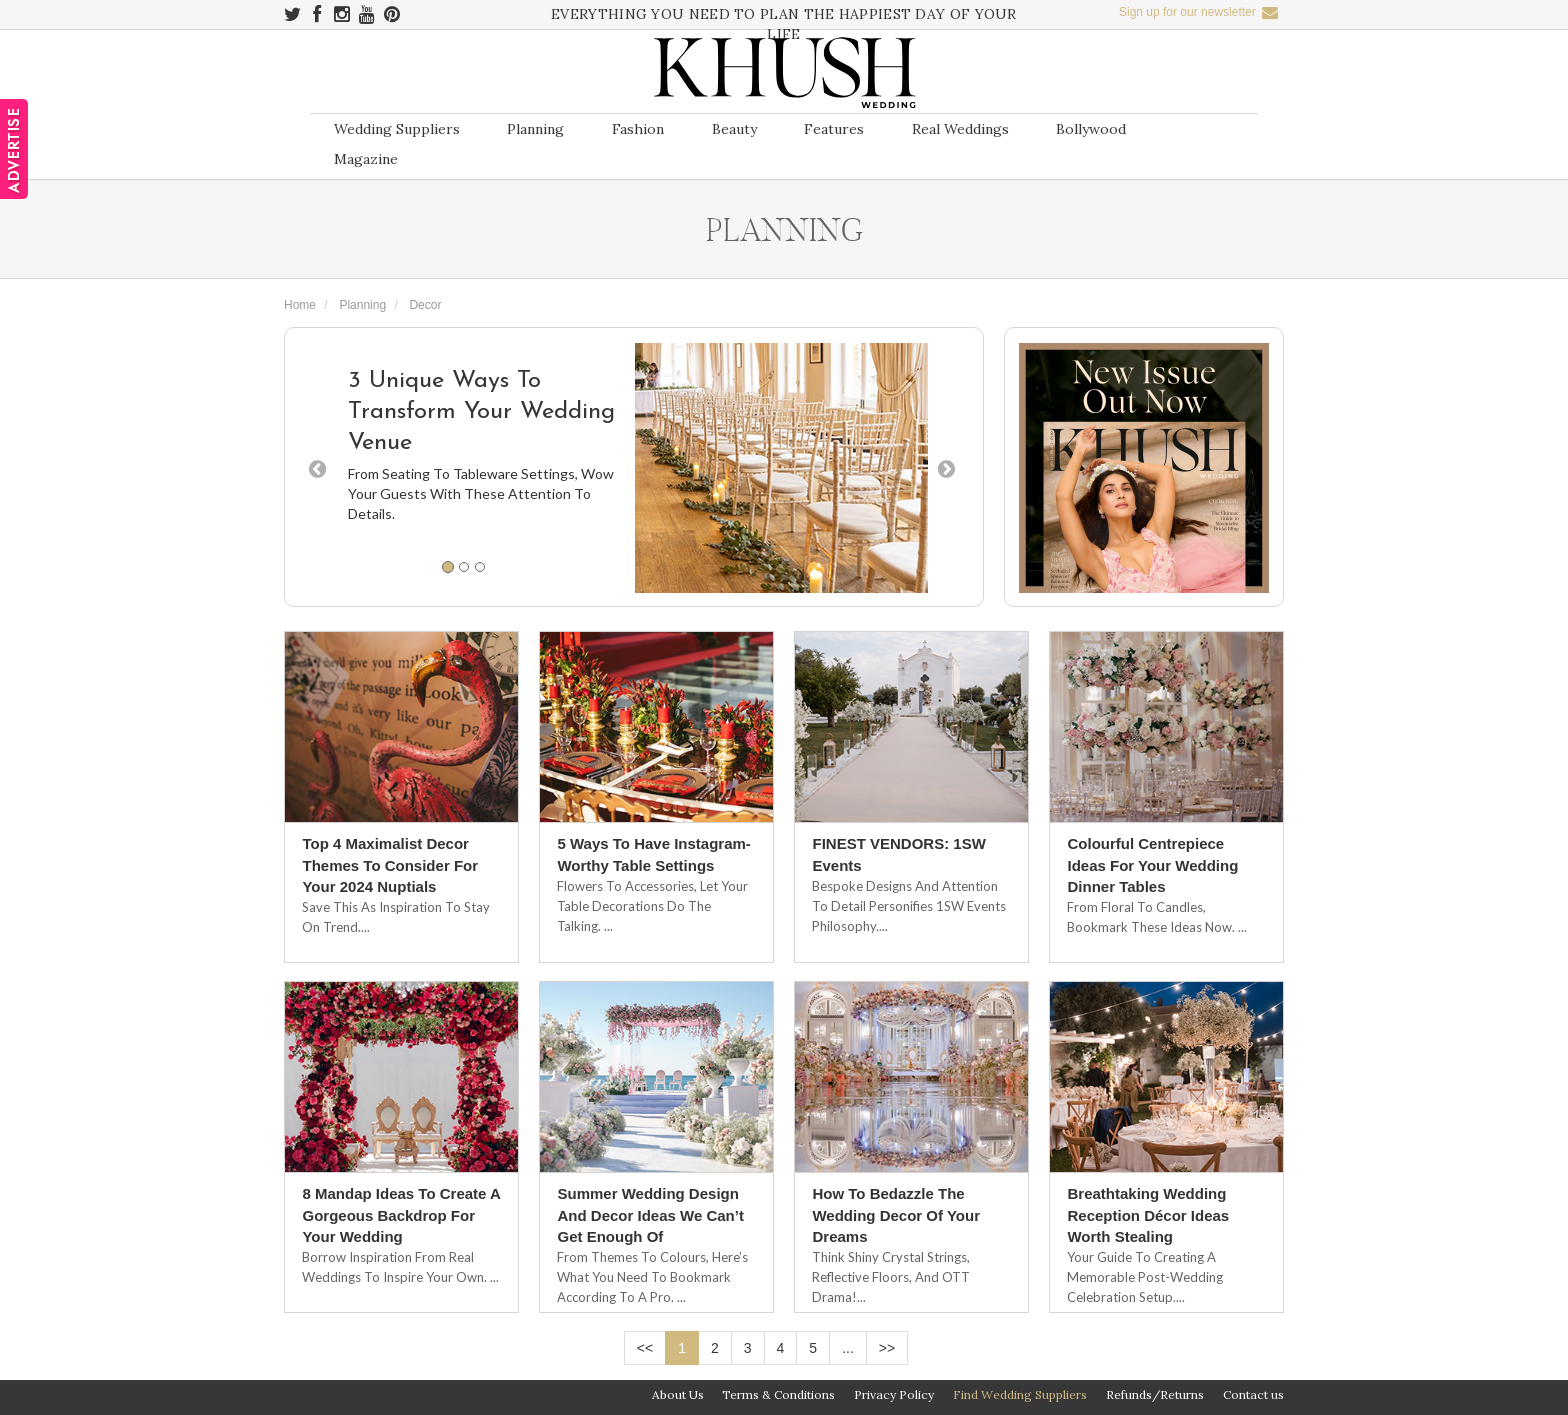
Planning (535, 129)
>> (887, 1348)
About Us (678, 1394)
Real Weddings (960, 129)
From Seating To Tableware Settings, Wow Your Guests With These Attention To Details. (481, 493)
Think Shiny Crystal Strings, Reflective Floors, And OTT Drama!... (891, 1277)
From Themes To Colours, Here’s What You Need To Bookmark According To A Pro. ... (652, 1277)
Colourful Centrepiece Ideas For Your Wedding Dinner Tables (1152, 865)
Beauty (734, 129)
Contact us (1253, 1394)
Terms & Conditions (778, 1394)
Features (834, 129)
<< (645, 1348)
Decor (425, 305)
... (848, 1348)
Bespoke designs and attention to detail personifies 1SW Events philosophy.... (909, 906)
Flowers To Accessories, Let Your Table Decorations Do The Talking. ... (652, 906)
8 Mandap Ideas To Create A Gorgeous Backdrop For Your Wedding (401, 1215)
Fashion (638, 129)
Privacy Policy (894, 1394)
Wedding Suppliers (397, 129)
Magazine (366, 159)
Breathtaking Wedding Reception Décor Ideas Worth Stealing (1148, 1215)
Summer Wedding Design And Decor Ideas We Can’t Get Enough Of (650, 1215)
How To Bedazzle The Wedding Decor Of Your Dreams (896, 1215)
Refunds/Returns (1155, 1394)
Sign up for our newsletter (1198, 12)
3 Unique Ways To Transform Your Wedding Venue (481, 412)
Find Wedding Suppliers (1020, 1394)
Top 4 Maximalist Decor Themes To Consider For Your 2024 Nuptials (390, 865)
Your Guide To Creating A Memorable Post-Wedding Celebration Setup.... (1145, 1277)
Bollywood (1091, 129)
